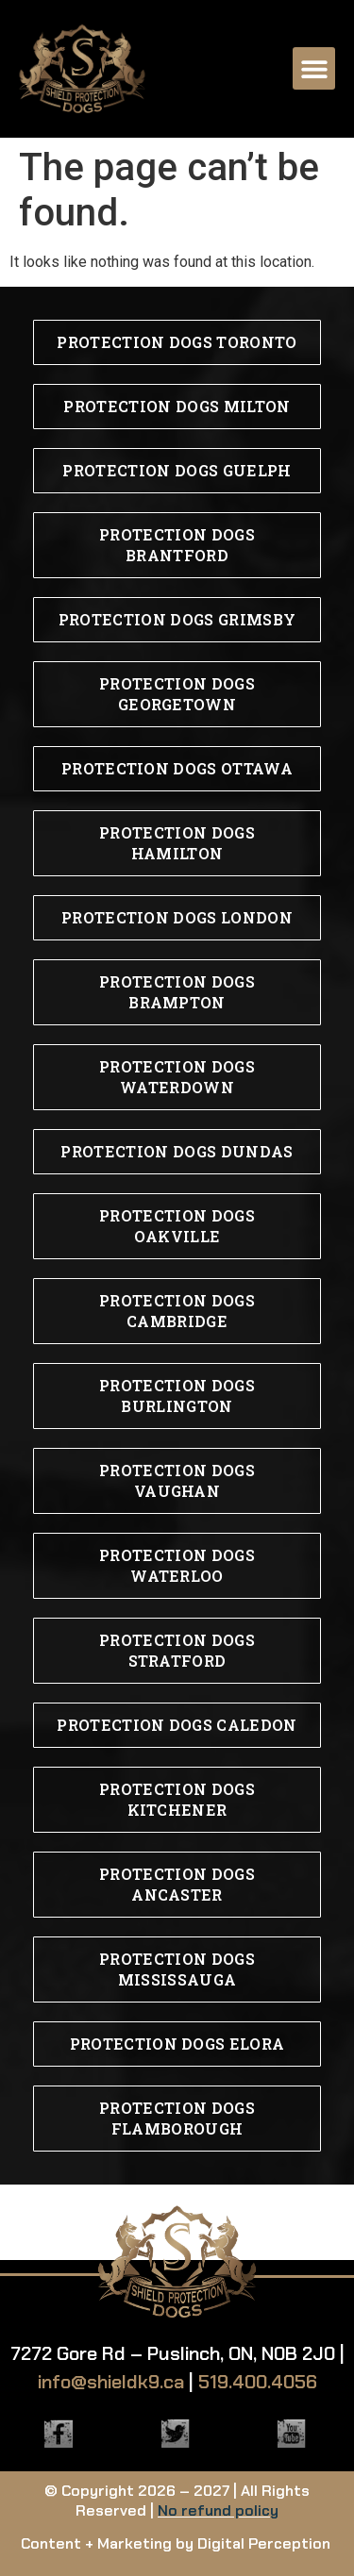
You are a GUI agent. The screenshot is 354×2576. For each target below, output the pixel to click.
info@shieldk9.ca (111, 2381)
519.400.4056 (257, 2381)
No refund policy (218, 2510)
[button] (314, 68)
